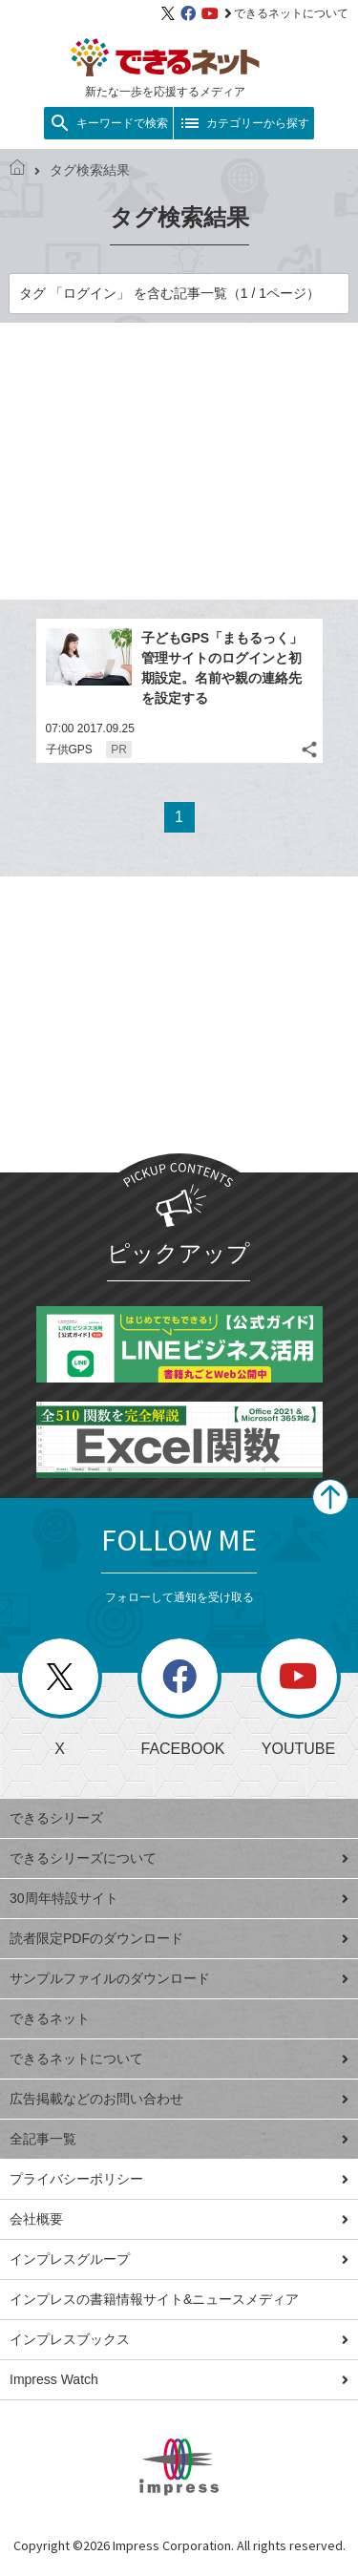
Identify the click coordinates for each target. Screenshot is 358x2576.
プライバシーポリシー (179, 2178)
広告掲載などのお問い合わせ (179, 2098)
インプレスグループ (179, 2259)
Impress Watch (179, 2379)
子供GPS (69, 749)
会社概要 (179, 2219)
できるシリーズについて (179, 1858)
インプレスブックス (179, 2339)
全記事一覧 (179, 2138)
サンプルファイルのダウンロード (179, 1978)
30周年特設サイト (179, 1898)
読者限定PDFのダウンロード (179, 1938)
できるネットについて (286, 13)
